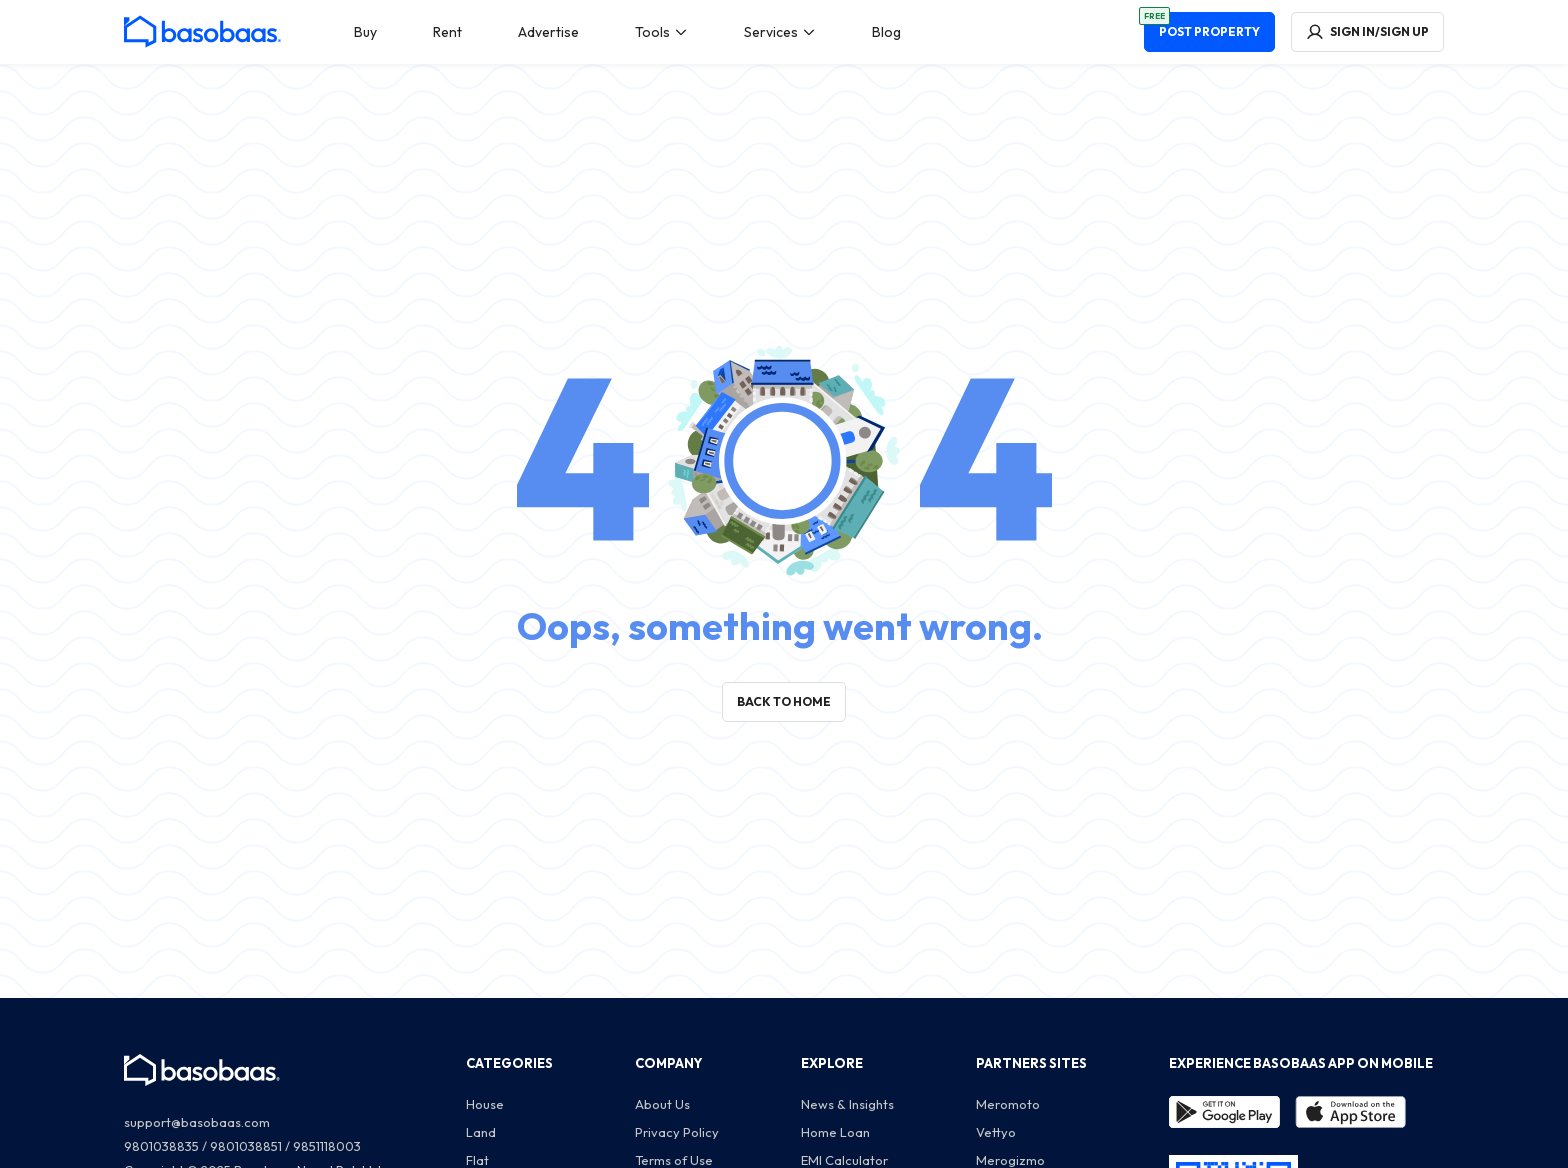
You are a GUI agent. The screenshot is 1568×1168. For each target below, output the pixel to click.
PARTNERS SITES (1031, 1063)
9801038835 (161, 1146)
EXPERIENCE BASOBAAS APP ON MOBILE (1301, 1063)
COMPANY (668, 1063)
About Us (662, 1104)
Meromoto (1008, 1104)
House (485, 1104)
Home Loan (835, 1132)
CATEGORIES (509, 1063)
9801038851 (246, 1146)
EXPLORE (832, 1063)
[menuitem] (365, 32)
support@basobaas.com (197, 1122)
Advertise (548, 32)
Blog (886, 32)
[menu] (627, 31)
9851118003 (327, 1146)
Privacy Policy (677, 1132)
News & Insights (847, 1104)
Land (481, 1132)
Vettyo (996, 1132)
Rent (447, 32)
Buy (365, 32)
